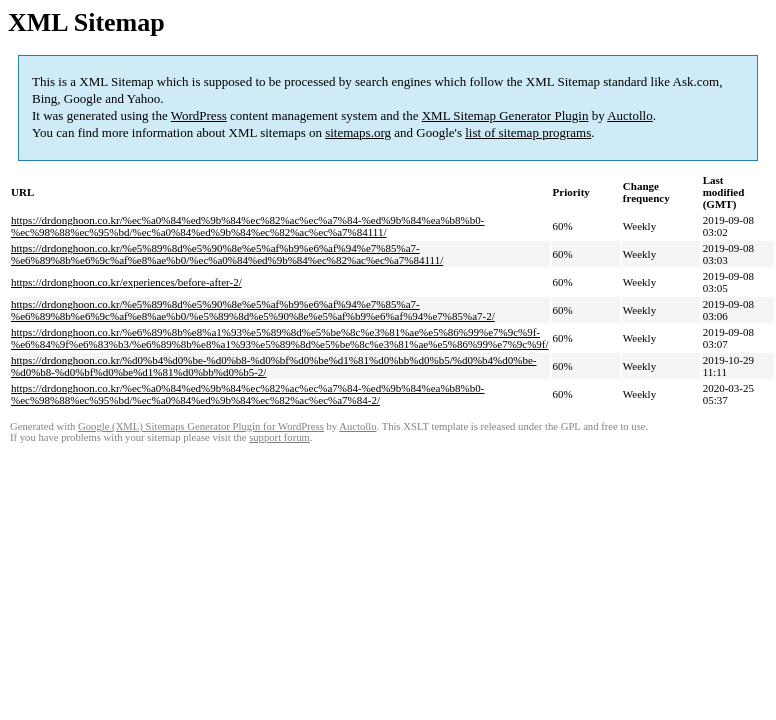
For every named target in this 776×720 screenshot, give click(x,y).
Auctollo (630, 115)
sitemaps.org (358, 132)
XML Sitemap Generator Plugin (505, 115)
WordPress (199, 115)
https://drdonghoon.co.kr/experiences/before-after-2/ (126, 282)
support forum (279, 437)
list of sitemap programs (528, 132)
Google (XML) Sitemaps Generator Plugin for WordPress (201, 426)
